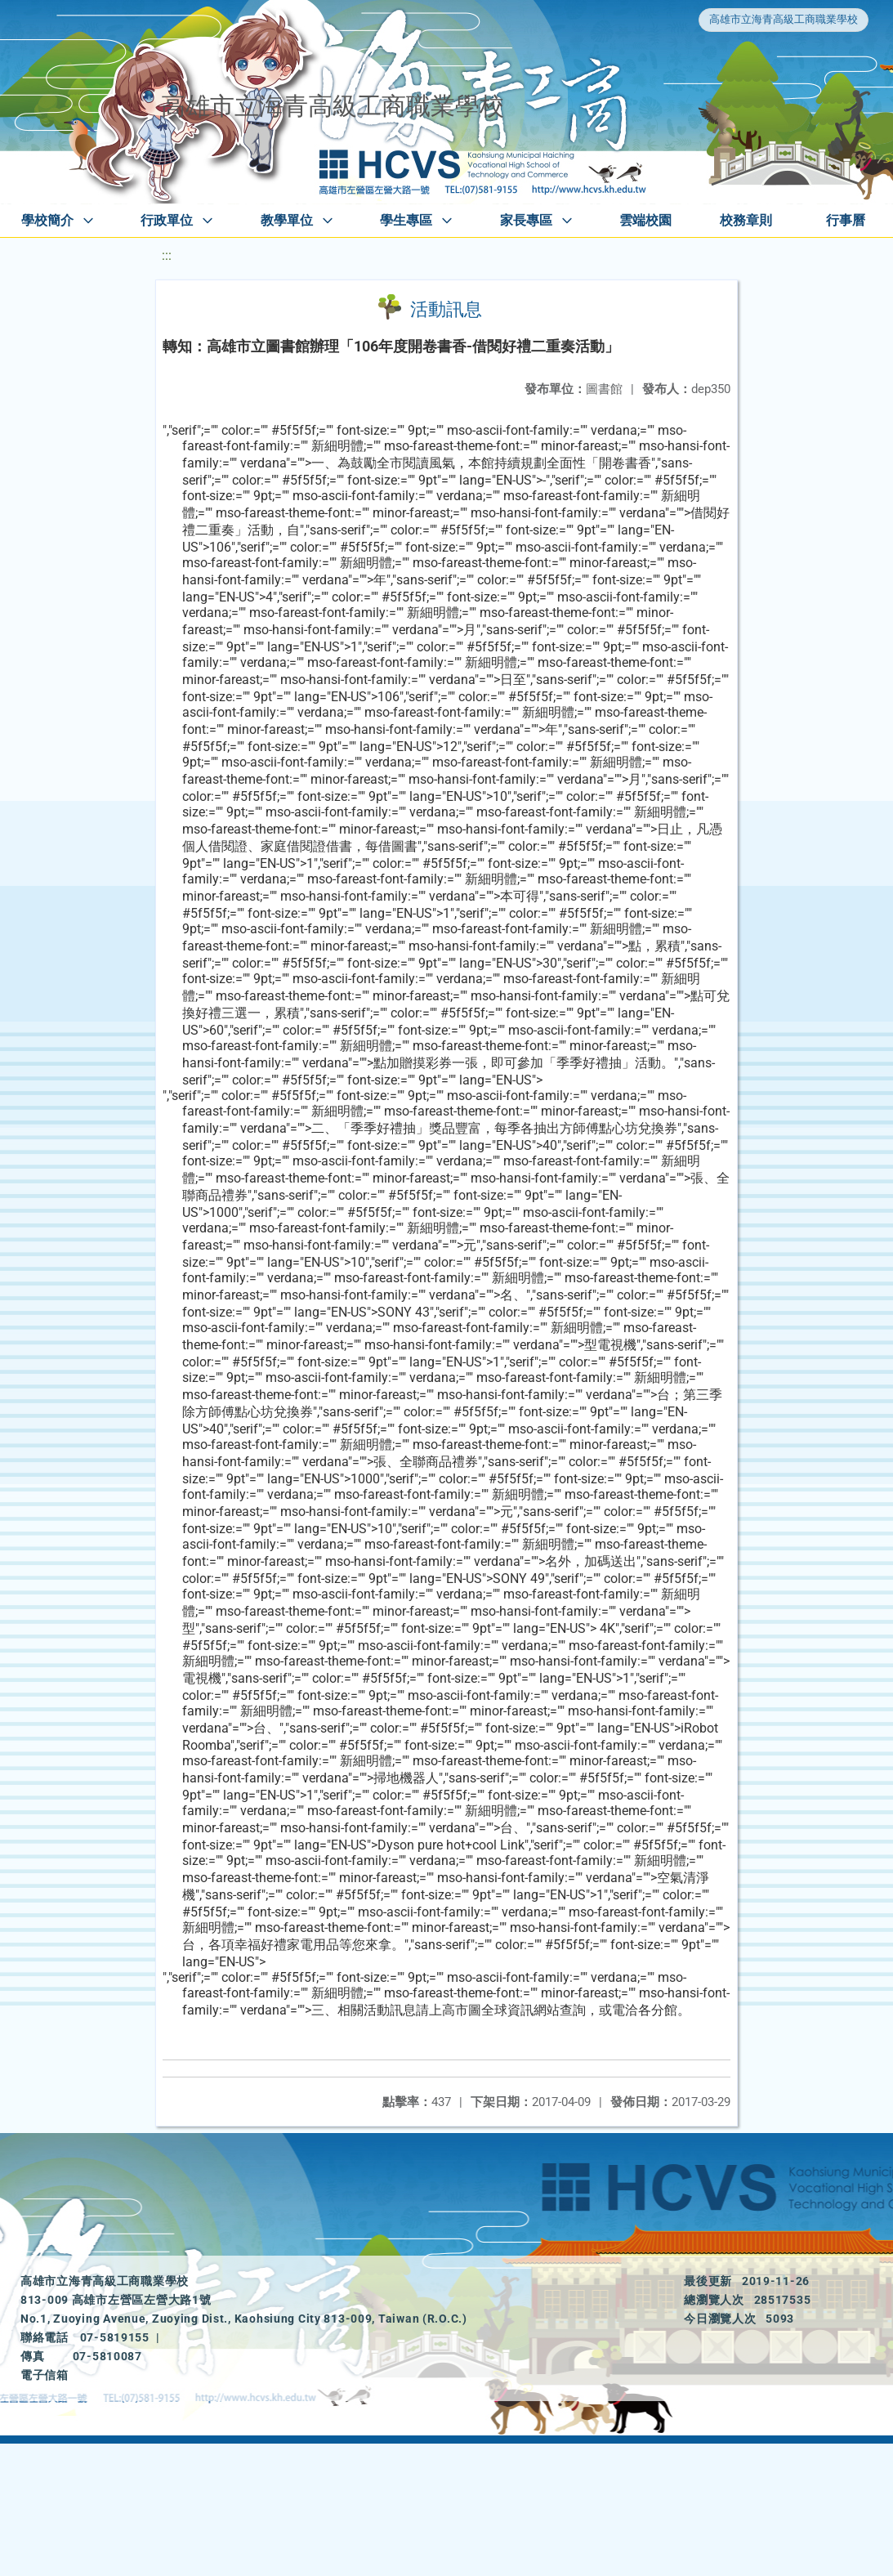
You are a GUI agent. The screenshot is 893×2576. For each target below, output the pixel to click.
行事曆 (845, 220)
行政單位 (167, 220)
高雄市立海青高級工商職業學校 (783, 19)
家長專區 (526, 220)
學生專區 (406, 220)
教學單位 (287, 220)
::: (167, 255)
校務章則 (746, 220)
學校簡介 (47, 220)
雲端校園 (645, 220)
